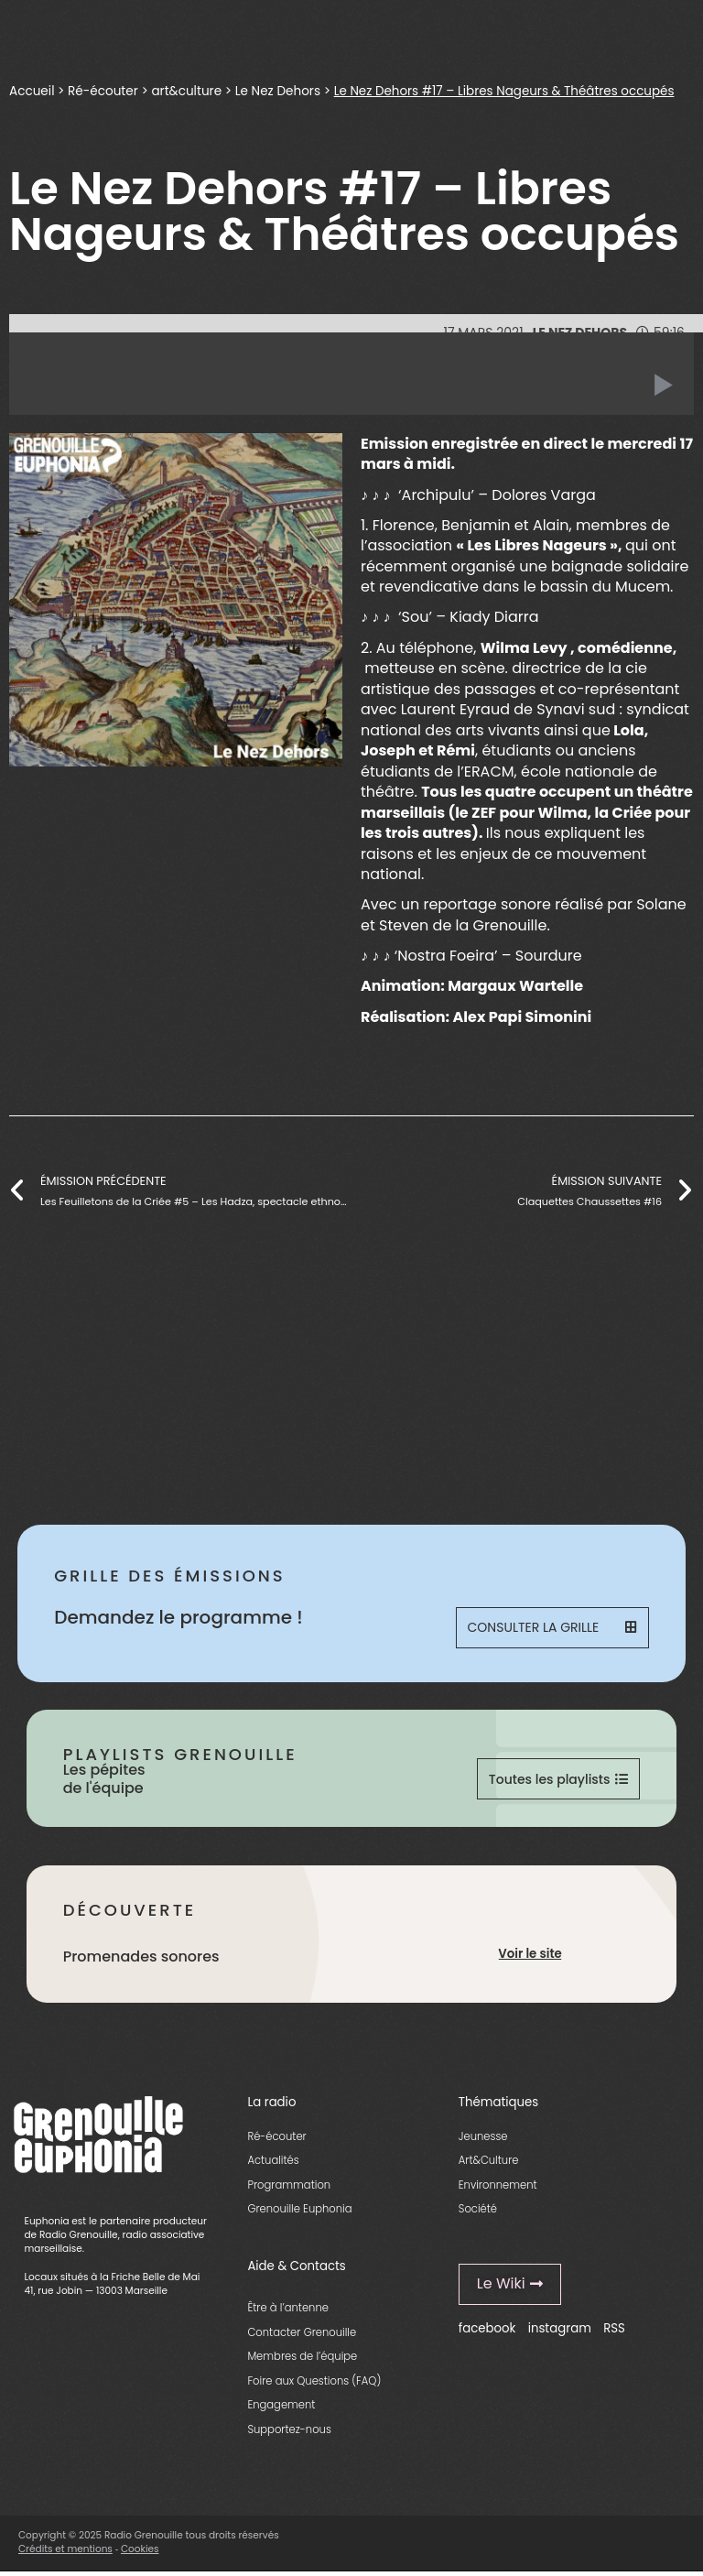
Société (478, 2214)
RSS (614, 2333)
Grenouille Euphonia (299, 2214)
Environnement (498, 2189)
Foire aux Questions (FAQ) (314, 2385)
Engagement (281, 2410)
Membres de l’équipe (302, 2361)
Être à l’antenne (288, 2313)
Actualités (272, 2165)
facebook (487, 2333)
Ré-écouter (103, 91)
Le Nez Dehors (277, 91)
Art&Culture (489, 2165)
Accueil (31, 91)
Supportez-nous (288, 2434)
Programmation (288, 2189)
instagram (559, 2333)
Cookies (140, 2554)
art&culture (186, 91)
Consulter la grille (554, 1629)
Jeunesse (483, 2141)
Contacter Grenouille (301, 2337)
